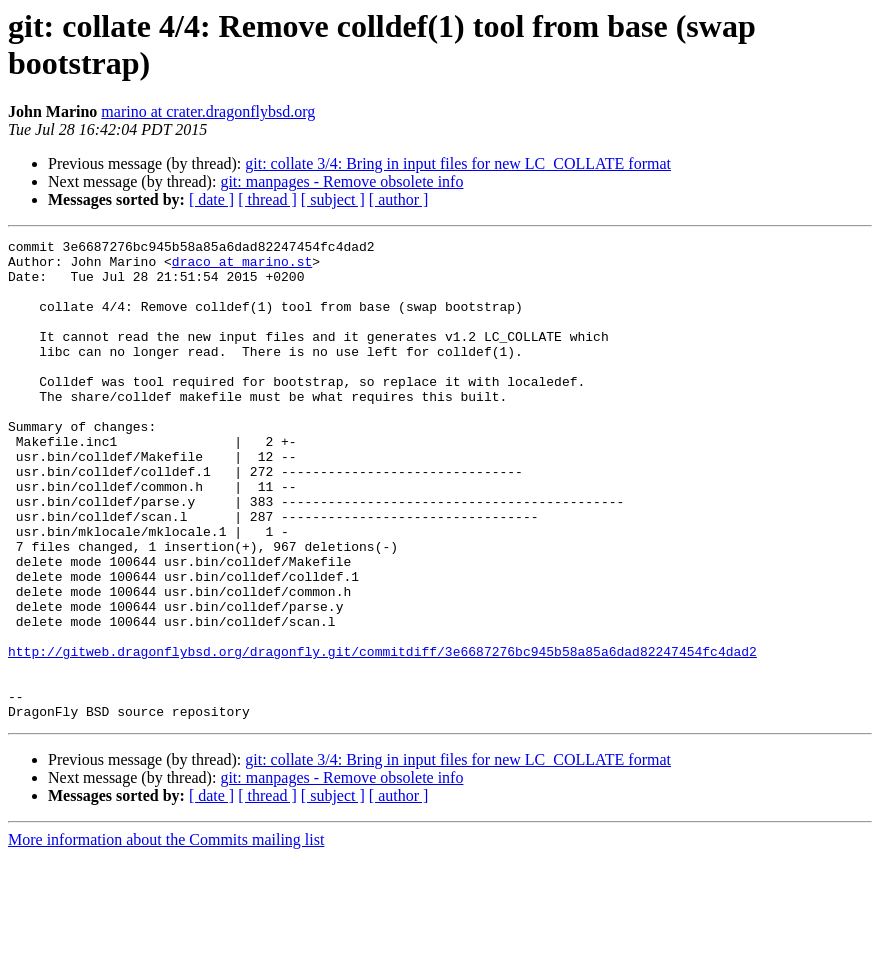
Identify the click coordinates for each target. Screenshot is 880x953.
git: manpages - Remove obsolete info (341, 181)
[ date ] (211, 199)
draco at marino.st (242, 267)
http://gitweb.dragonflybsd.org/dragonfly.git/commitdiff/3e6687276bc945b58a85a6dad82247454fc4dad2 (382, 735)
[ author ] (399, 199)
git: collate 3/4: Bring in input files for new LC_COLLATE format (458, 163)
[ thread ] (267, 199)
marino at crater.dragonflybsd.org (208, 111)
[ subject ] (333, 199)
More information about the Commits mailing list (166, 935)
